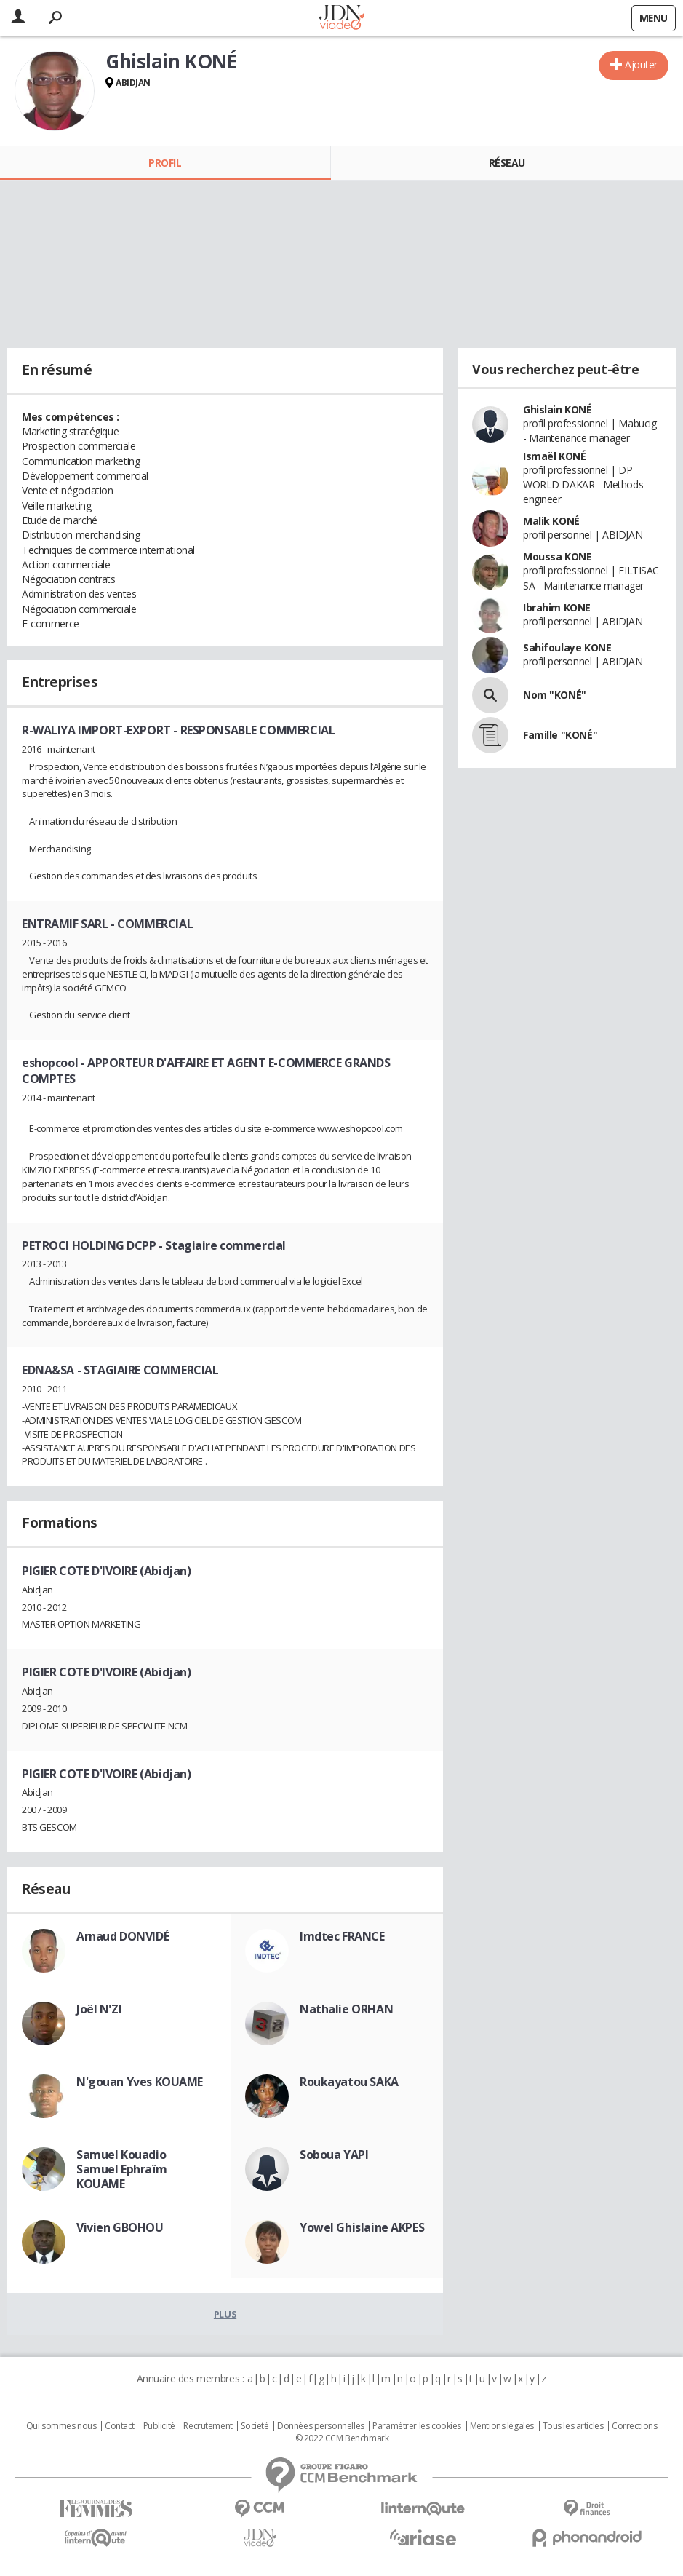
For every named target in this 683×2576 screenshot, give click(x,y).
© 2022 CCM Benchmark (342, 2438)
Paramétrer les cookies (416, 2426)
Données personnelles (320, 2426)
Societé (254, 2426)
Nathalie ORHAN (346, 2009)
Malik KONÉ (551, 521)
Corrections (634, 2426)
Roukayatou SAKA (349, 2082)
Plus (225, 2314)
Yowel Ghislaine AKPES (362, 2227)
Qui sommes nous (61, 2426)
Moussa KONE (557, 556)
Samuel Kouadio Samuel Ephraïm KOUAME (121, 2169)
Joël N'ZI (98, 2009)
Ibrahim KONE (557, 607)
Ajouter (641, 64)
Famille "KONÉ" (560, 735)
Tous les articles (573, 2426)
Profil (164, 163)
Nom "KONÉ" (554, 695)
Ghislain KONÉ (557, 409)
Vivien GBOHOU (120, 2227)
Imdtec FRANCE (342, 1936)
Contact (120, 2426)
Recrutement (207, 2426)
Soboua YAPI (334, 2155)
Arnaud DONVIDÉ (122, 1936)
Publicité (159, 2426)
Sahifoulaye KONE (567, 647)
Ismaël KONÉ (554, 456)
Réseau (507, 163)
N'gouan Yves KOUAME (139, 2082)
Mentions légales (502, 2426)
